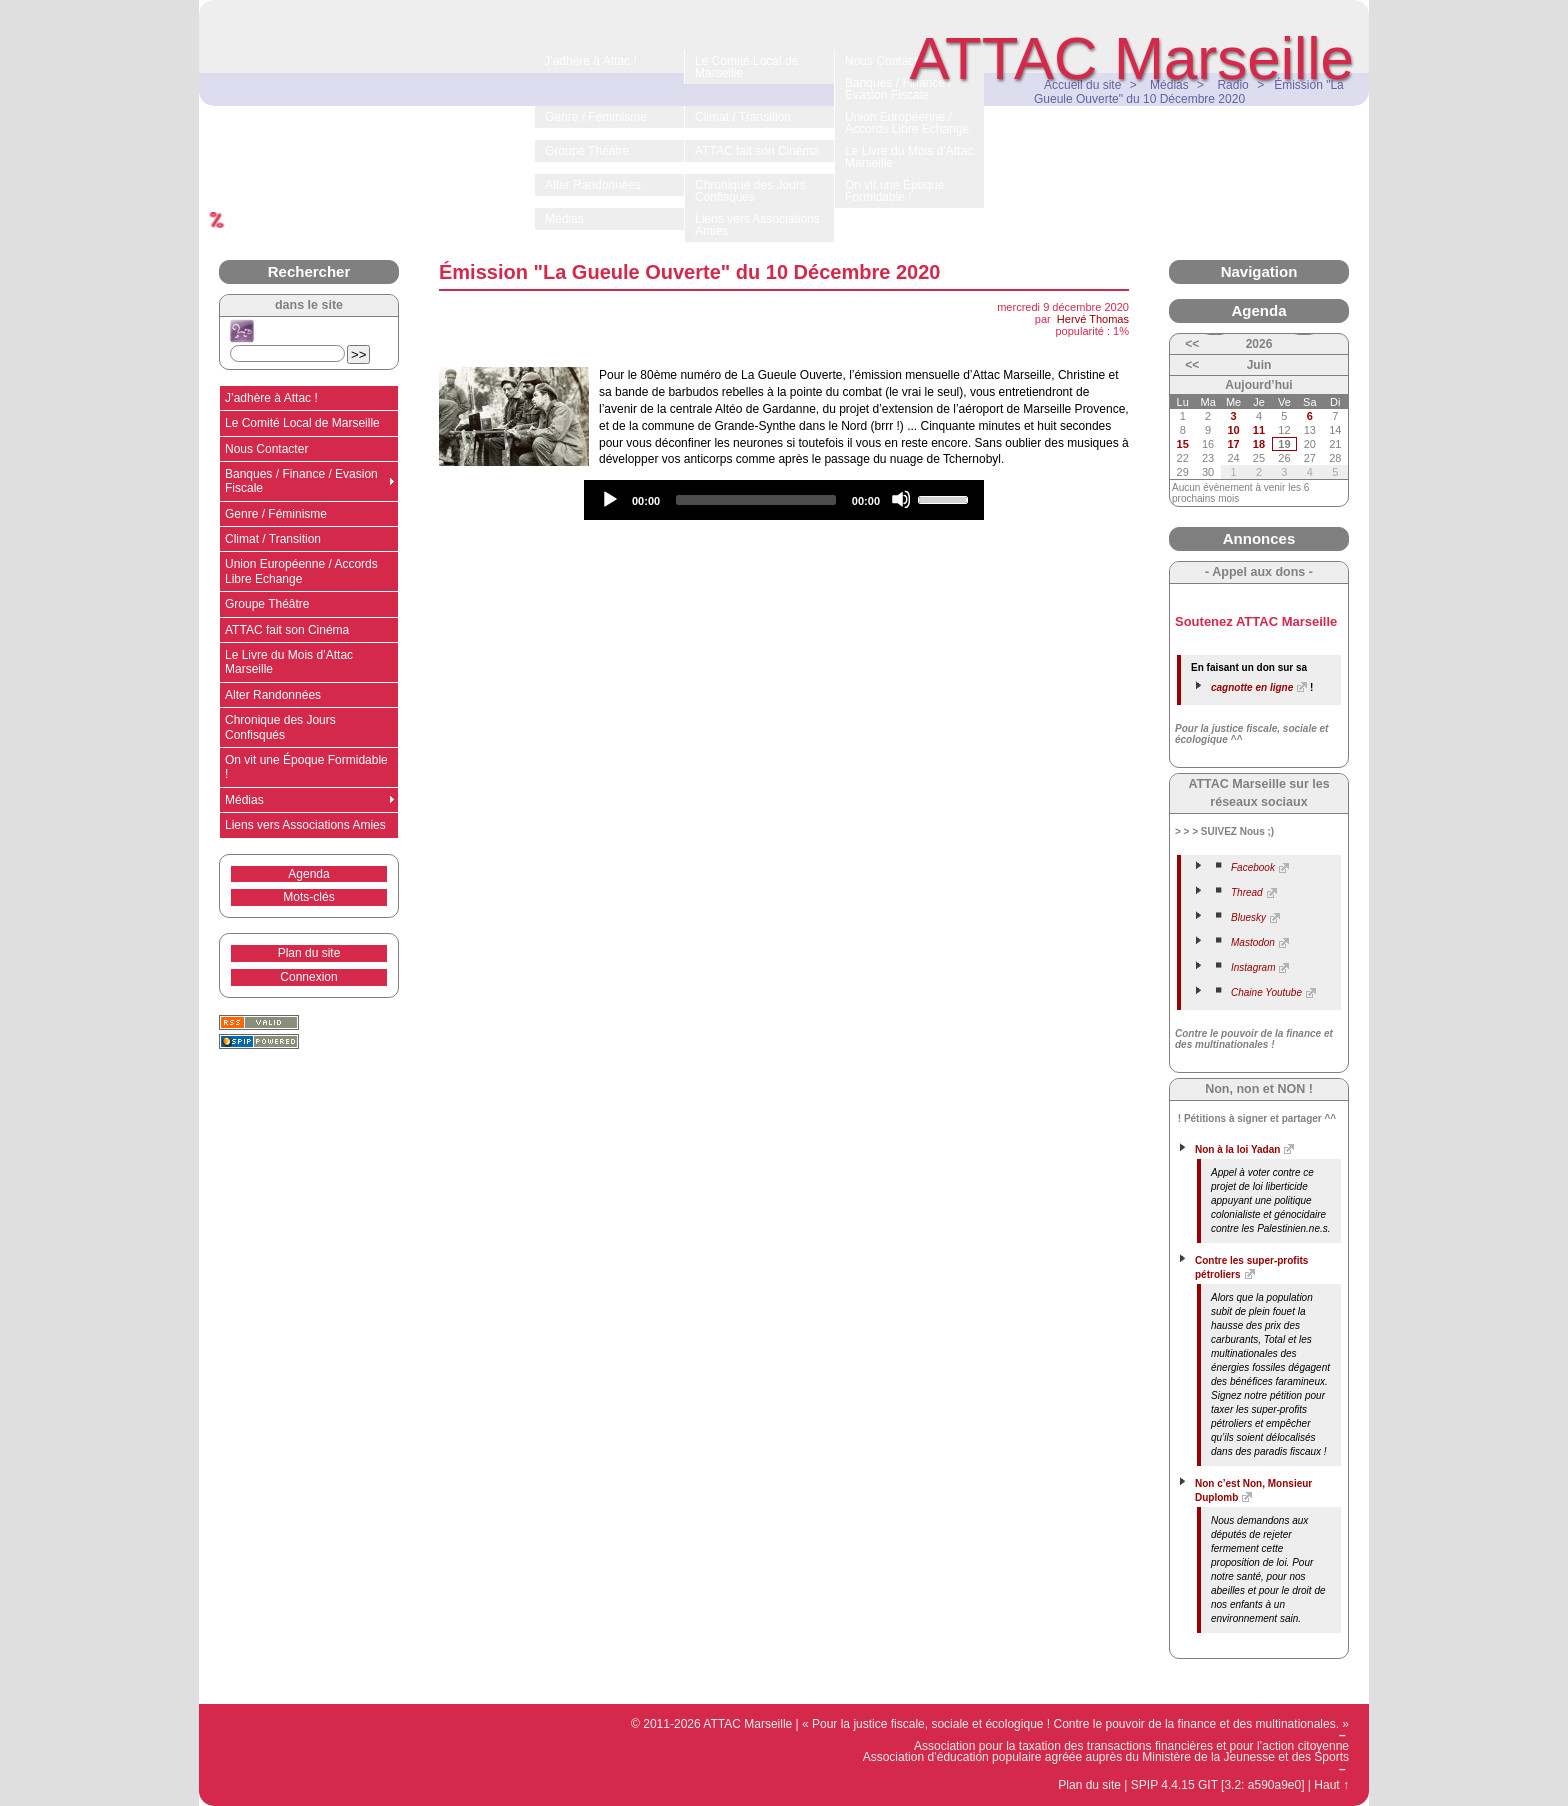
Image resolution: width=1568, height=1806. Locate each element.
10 (1233, 430)
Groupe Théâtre (267, 604)
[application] (784, 500)
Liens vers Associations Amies (305, 825)
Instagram (1253, 967)
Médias (244, 800)
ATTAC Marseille (1132, 58)
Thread (1247, 892)
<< (1192, 344)
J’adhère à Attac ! (271, 398)
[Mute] (901, 499)
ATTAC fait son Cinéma (287, 630)
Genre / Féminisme (276, 514)
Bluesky (1248, 917)
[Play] (609, 499)
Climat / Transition (273, 539)
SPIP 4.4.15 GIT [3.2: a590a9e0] (1218, 1785)
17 (1233, 444)
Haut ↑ (1331, 1785)
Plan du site (309, 953)
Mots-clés (308, 897)
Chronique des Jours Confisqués (280, 727)
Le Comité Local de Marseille (302, 423)
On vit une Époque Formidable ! (306, 767)
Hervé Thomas (1093, 319)
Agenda (308, 874)
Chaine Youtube (1266, 992)
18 (1259, 444)
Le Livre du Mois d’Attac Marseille (289, 662)
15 (1183, 444)
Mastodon (1253, 942)
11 (1259, 430)
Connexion (308, 977)
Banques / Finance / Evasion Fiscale (301, 481)
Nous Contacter (266, 449)
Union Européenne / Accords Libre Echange (301, 571)
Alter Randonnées (273, 695)
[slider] (756, 500)
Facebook (1253, 867)
